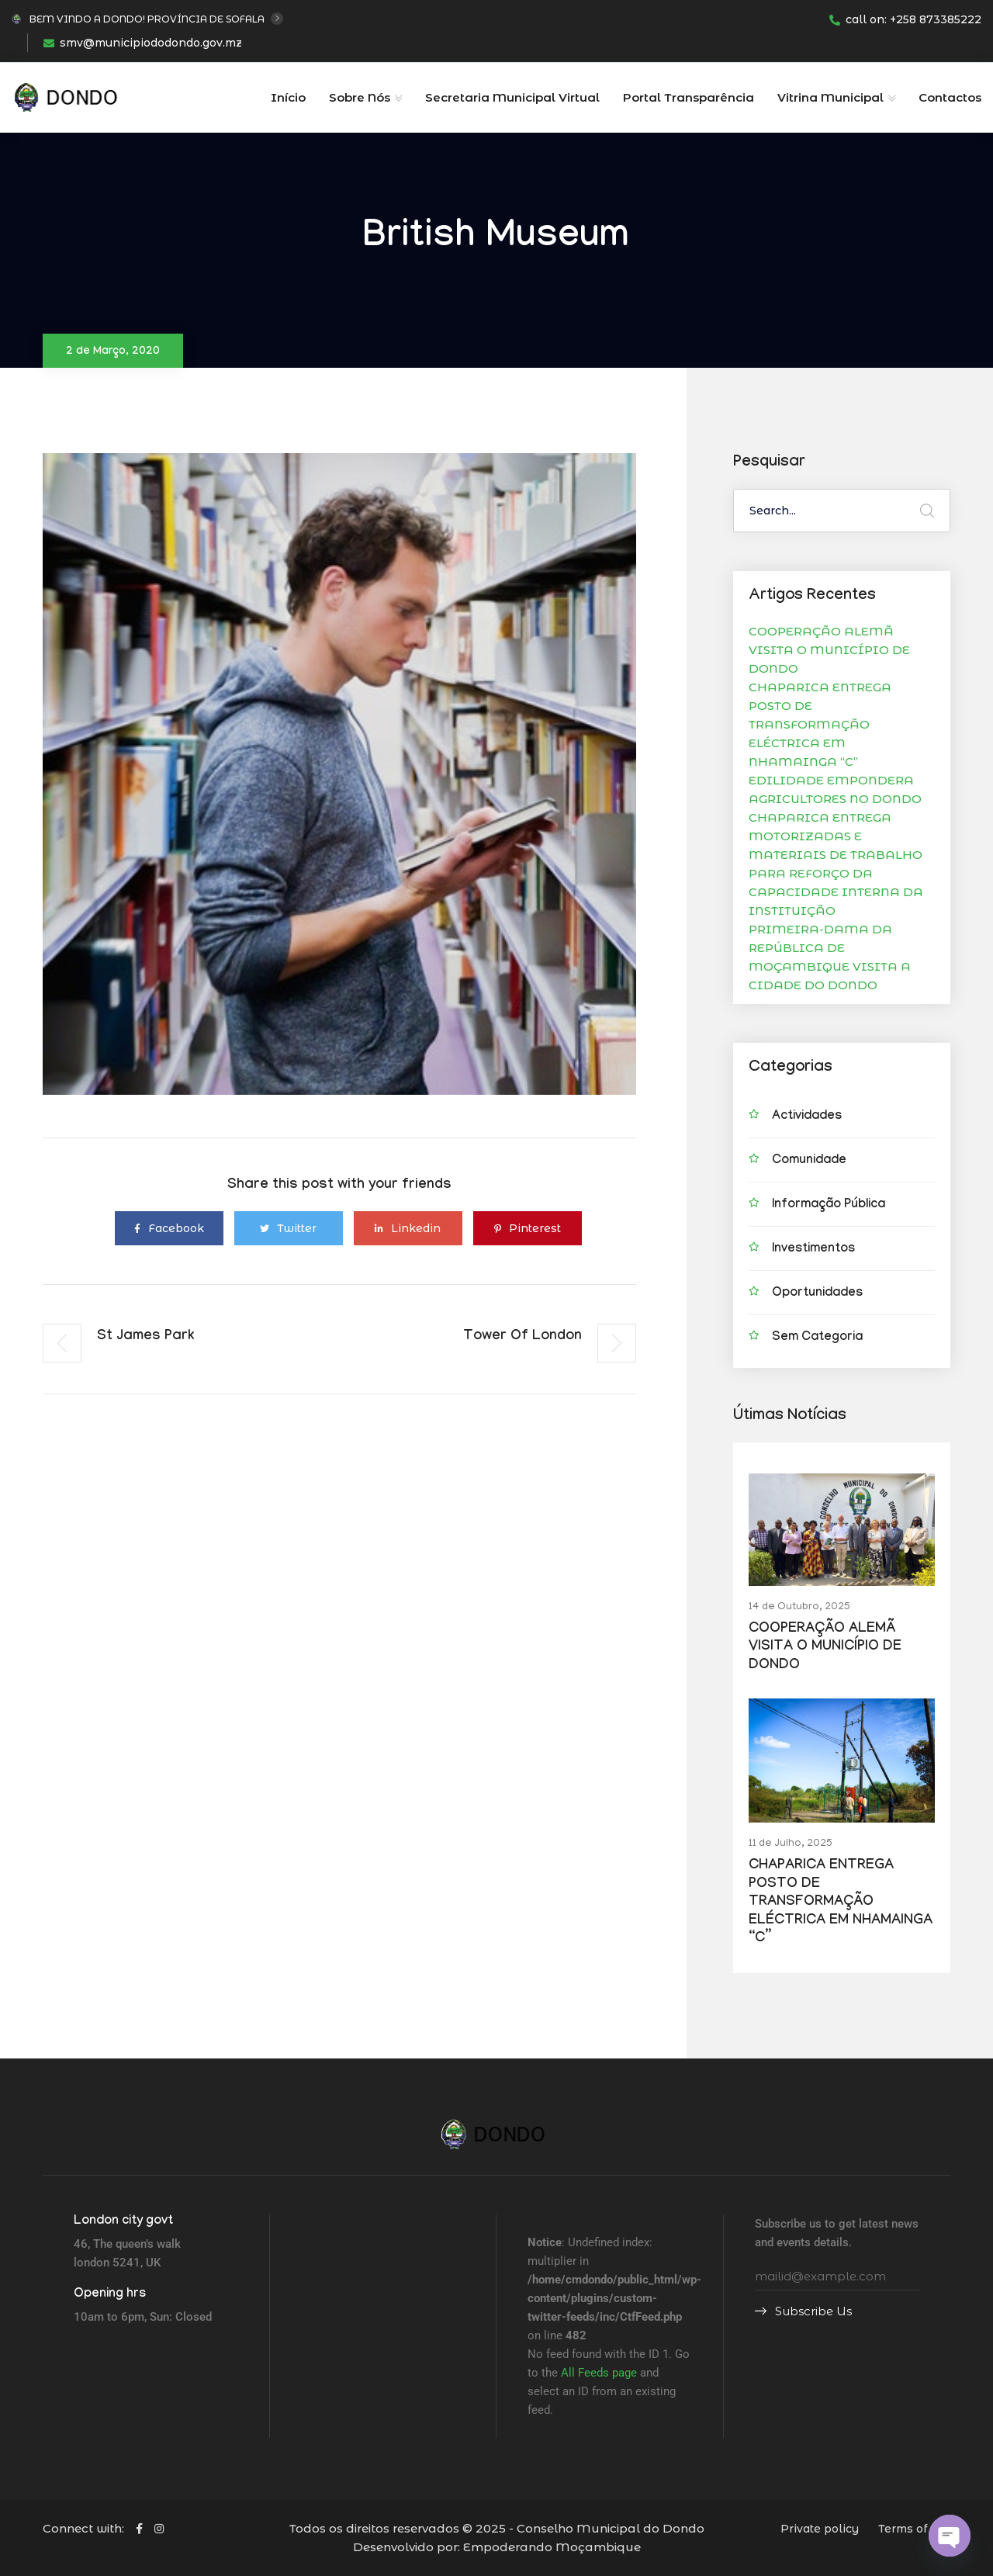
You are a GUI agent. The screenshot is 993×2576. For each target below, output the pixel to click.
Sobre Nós (359, 97)
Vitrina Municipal (830, 97)
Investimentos (813, 1249)
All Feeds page (599, 2373)
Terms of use (914, 2529)
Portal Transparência (688, 97)
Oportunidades (817, 1293)
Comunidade (809, 1161)
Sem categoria (817, 1338)
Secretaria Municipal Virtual (512, 97)
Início (288, 97)
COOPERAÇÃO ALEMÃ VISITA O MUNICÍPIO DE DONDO (829, 650)
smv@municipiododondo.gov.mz (142, 43)
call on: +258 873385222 (905, 19)
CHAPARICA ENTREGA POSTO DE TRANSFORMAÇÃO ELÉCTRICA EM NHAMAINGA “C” (820, 724)
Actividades (807, 1117)
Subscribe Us (803, 2311)
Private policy (819, 2529)
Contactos (950, 97)
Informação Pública (828, 1205)
